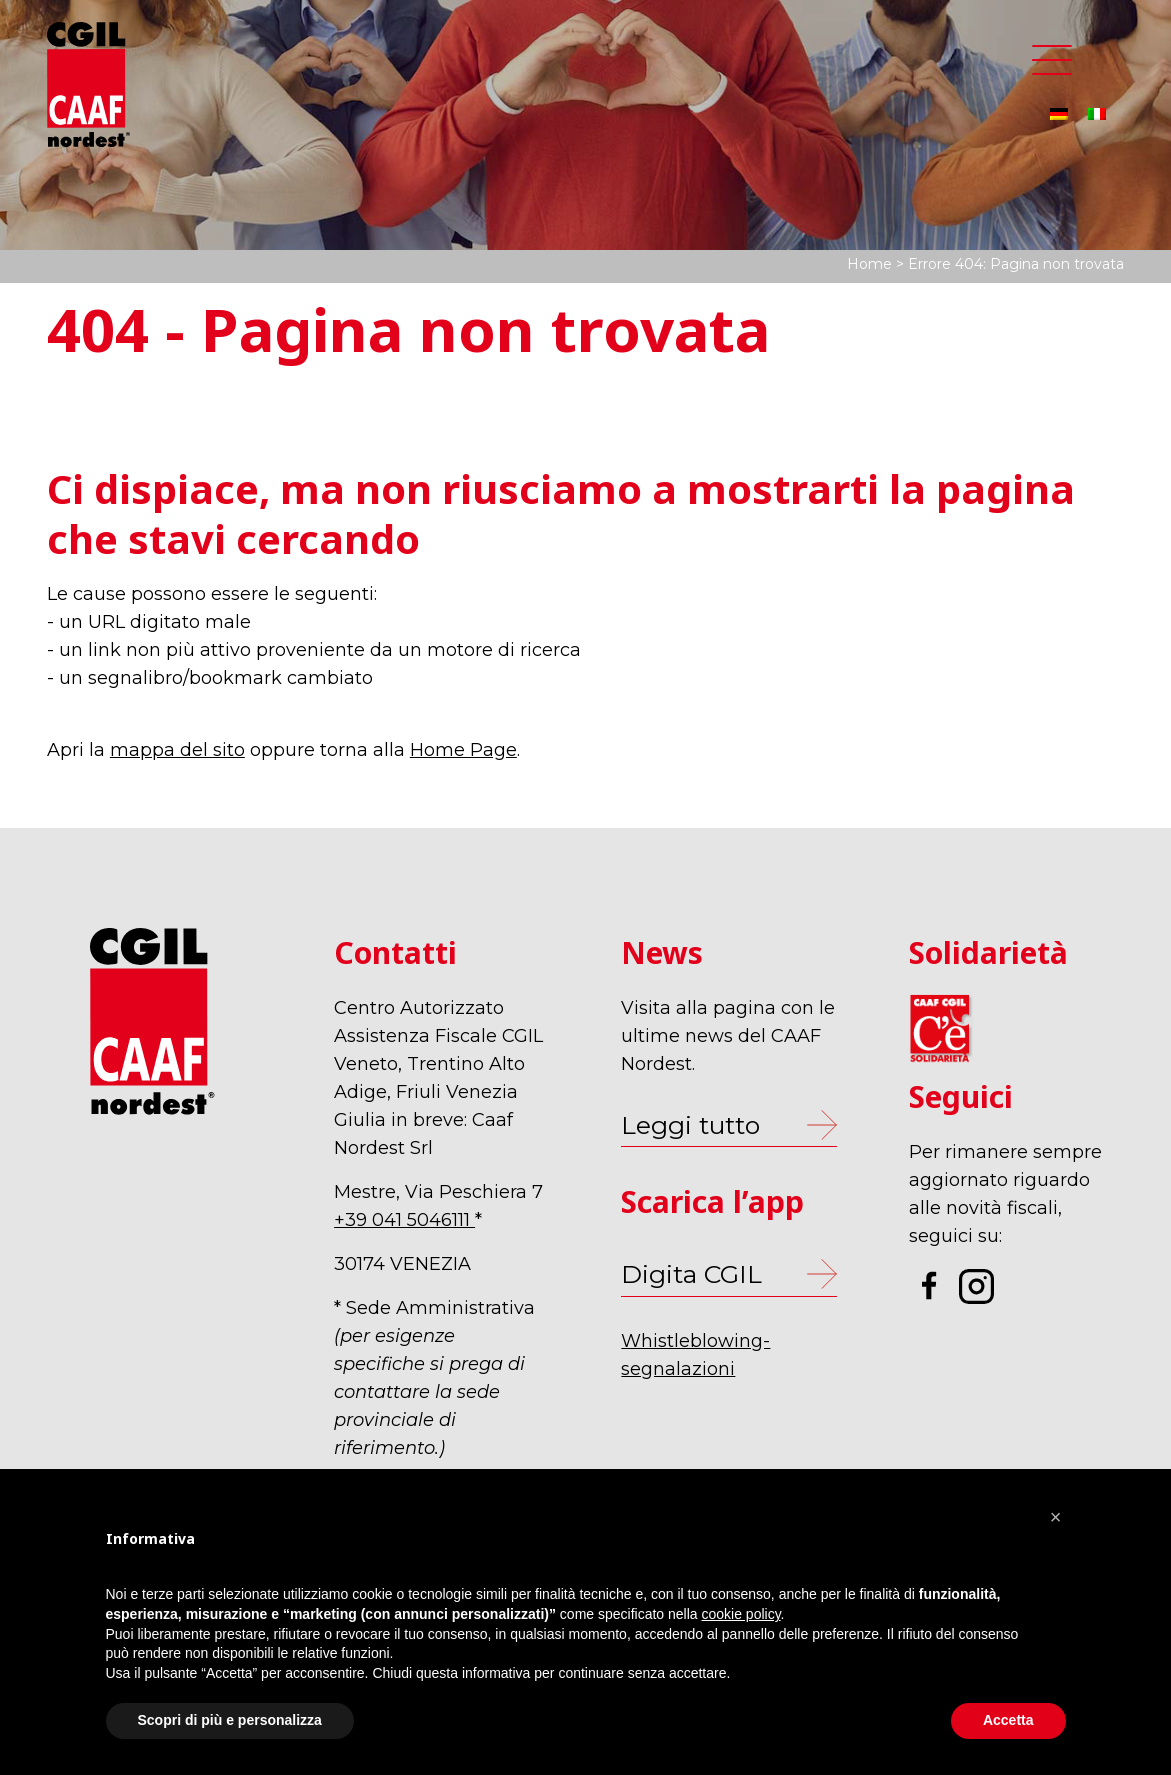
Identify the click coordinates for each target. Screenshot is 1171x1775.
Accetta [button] (1008, 1720)
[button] (1056, 1517)
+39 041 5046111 (404, 1220)
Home (869, 264)
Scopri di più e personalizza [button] (230, 1720)
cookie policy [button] (740, 1614)
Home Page (463, 750)
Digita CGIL (691, 1274)
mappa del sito (177, 750)
